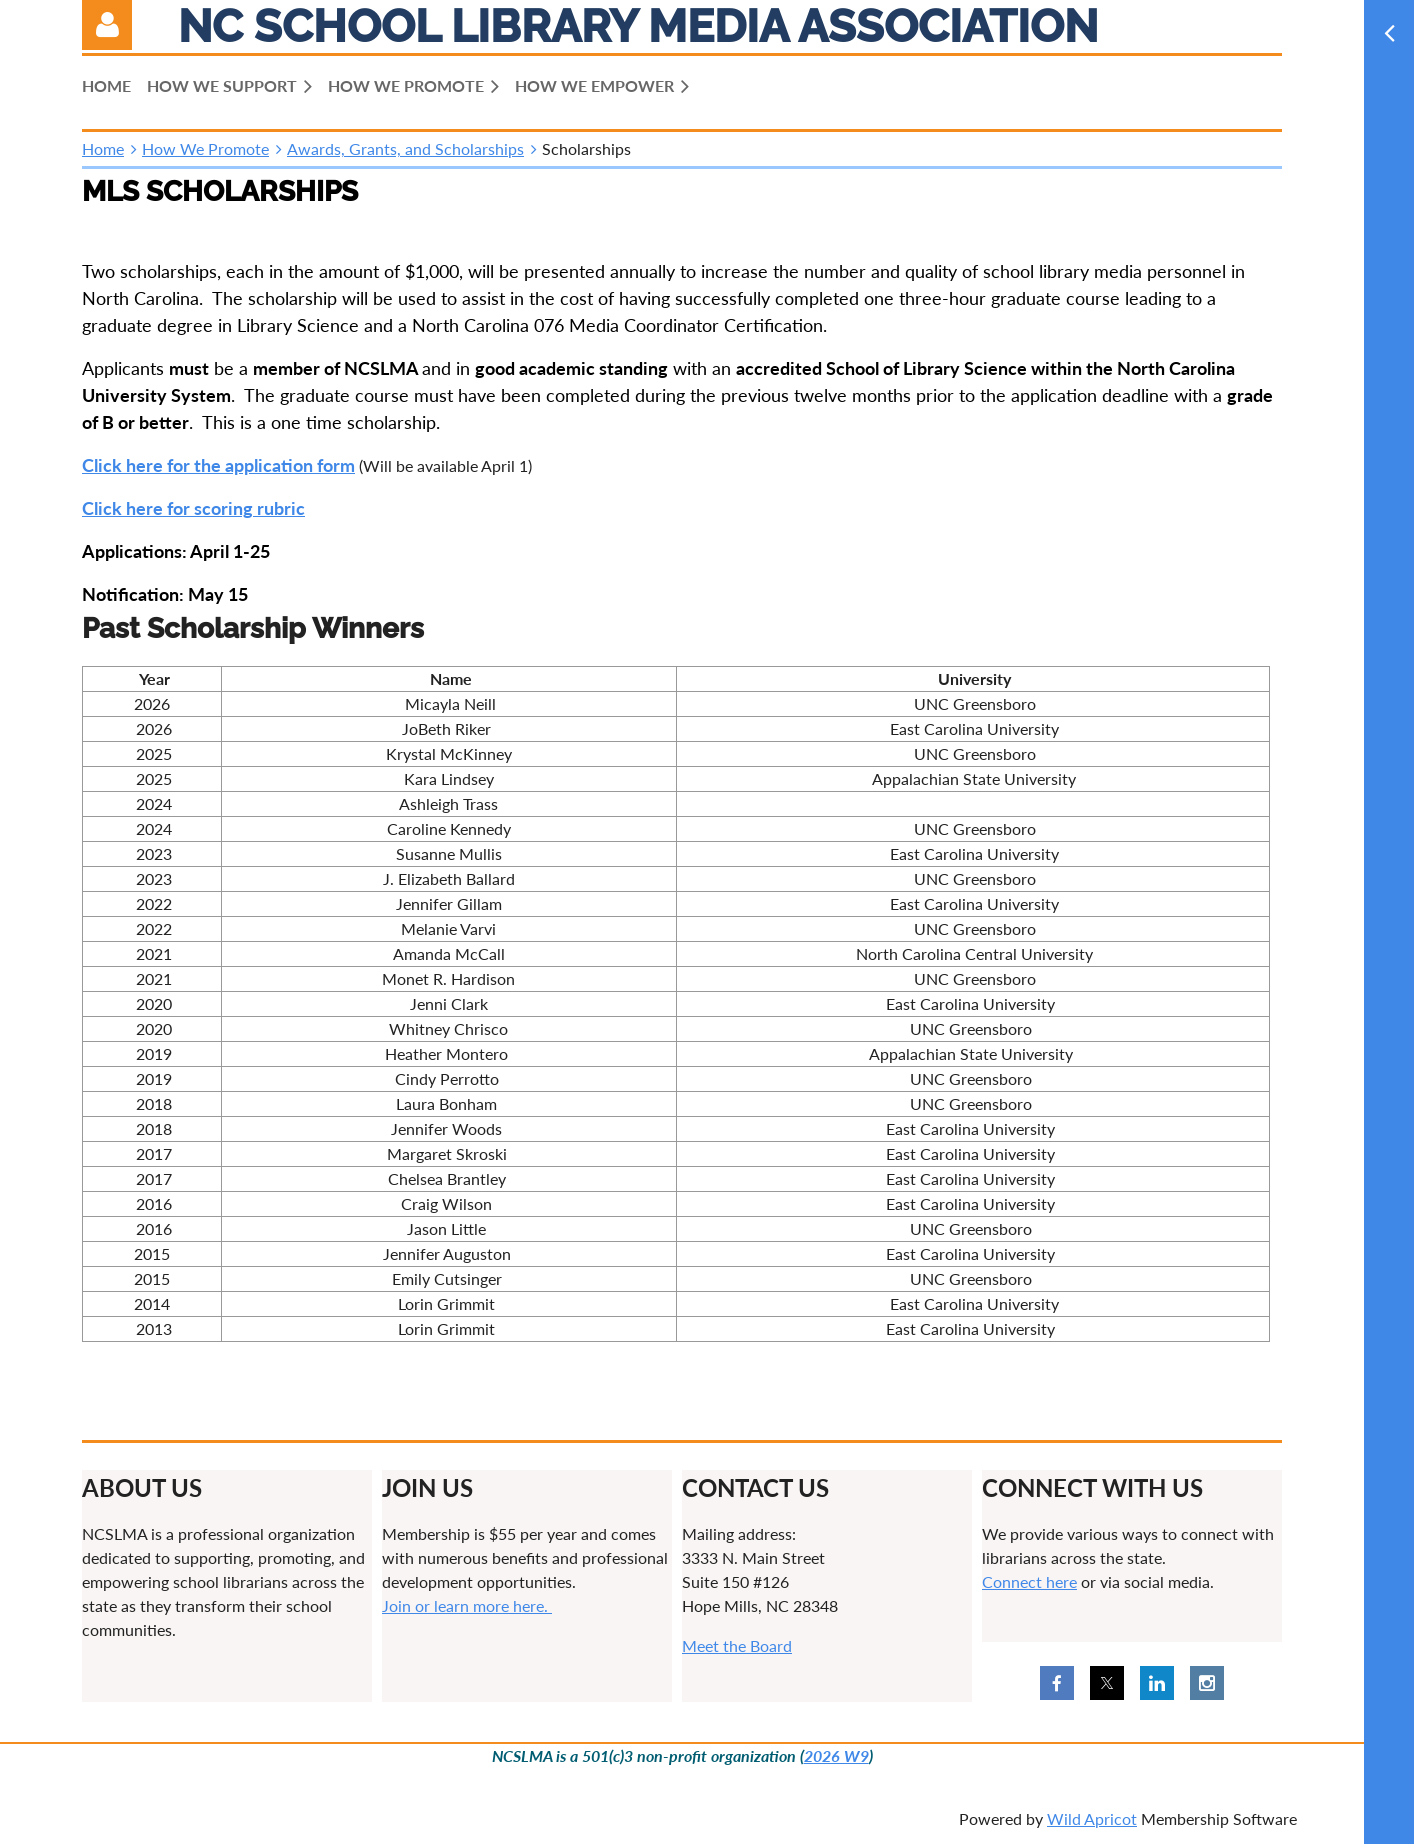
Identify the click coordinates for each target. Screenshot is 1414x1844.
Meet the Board (737, 1645)
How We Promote (205, 148)
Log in (107, 25)
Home (103, 148)
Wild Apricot (1092, 1818)
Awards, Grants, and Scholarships (405, 148)
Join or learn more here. (467, 1605)
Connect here (1029, 1581)
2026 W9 (836, 1755)
